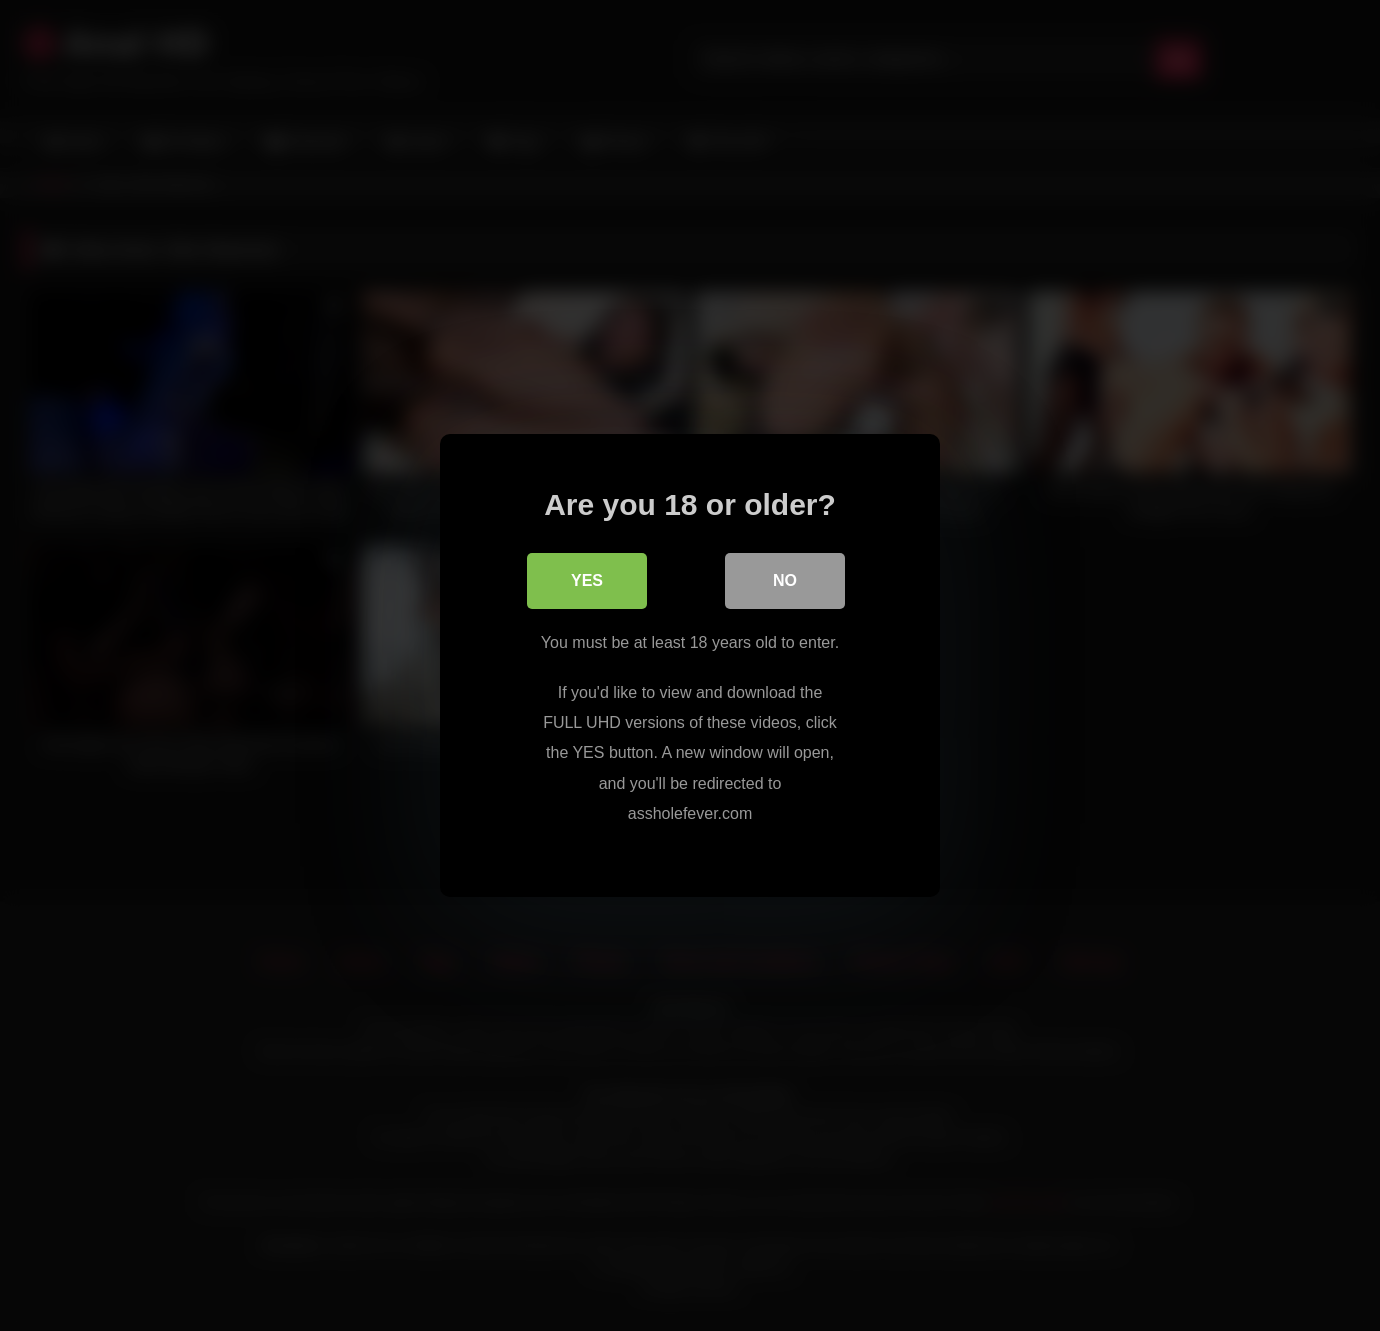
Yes (587, 580)
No (785, 580)
